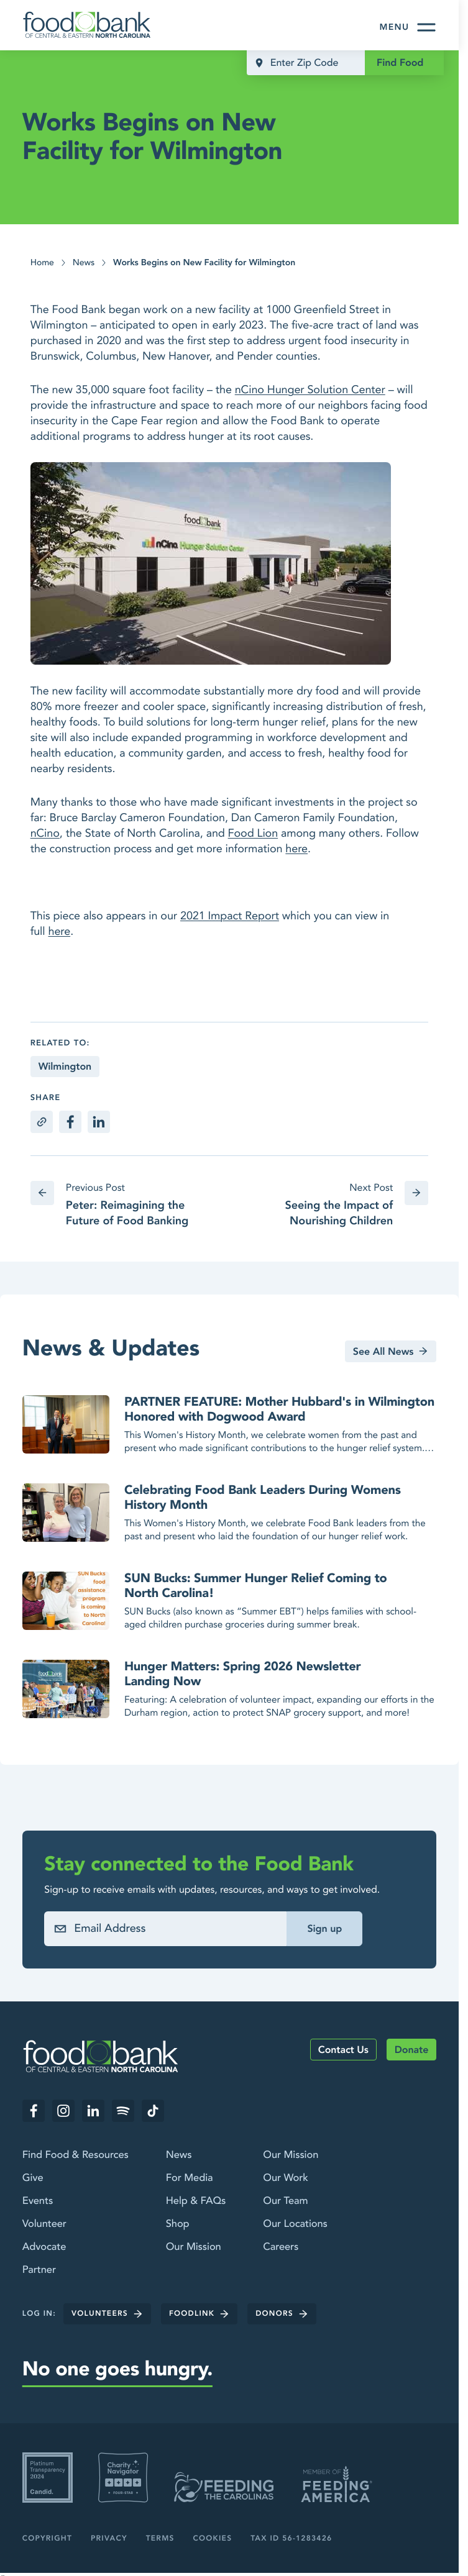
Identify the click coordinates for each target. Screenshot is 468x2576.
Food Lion (253, 833)
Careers (280, 2247)
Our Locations (295, 2224)
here (296, 849)
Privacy (109, 2538)
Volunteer (44, 2224)
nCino (45, 833)
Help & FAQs (196, 2201)
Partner (39, 2270)
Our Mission (193, 2247)
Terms (160, 2538)
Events (37, 2201)
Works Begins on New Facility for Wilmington (204, 263)
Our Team (285, 2201)
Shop (178, 2224)
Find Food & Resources (75, 2155)
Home (42, 263)
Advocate (44, 2247)
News (83, 263)
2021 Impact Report (229, 916)
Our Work (285, 2178)
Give (33, 2178)
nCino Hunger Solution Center (310, 390)
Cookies (212, 2538)
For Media (189, 2178)
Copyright (47, 2538)
